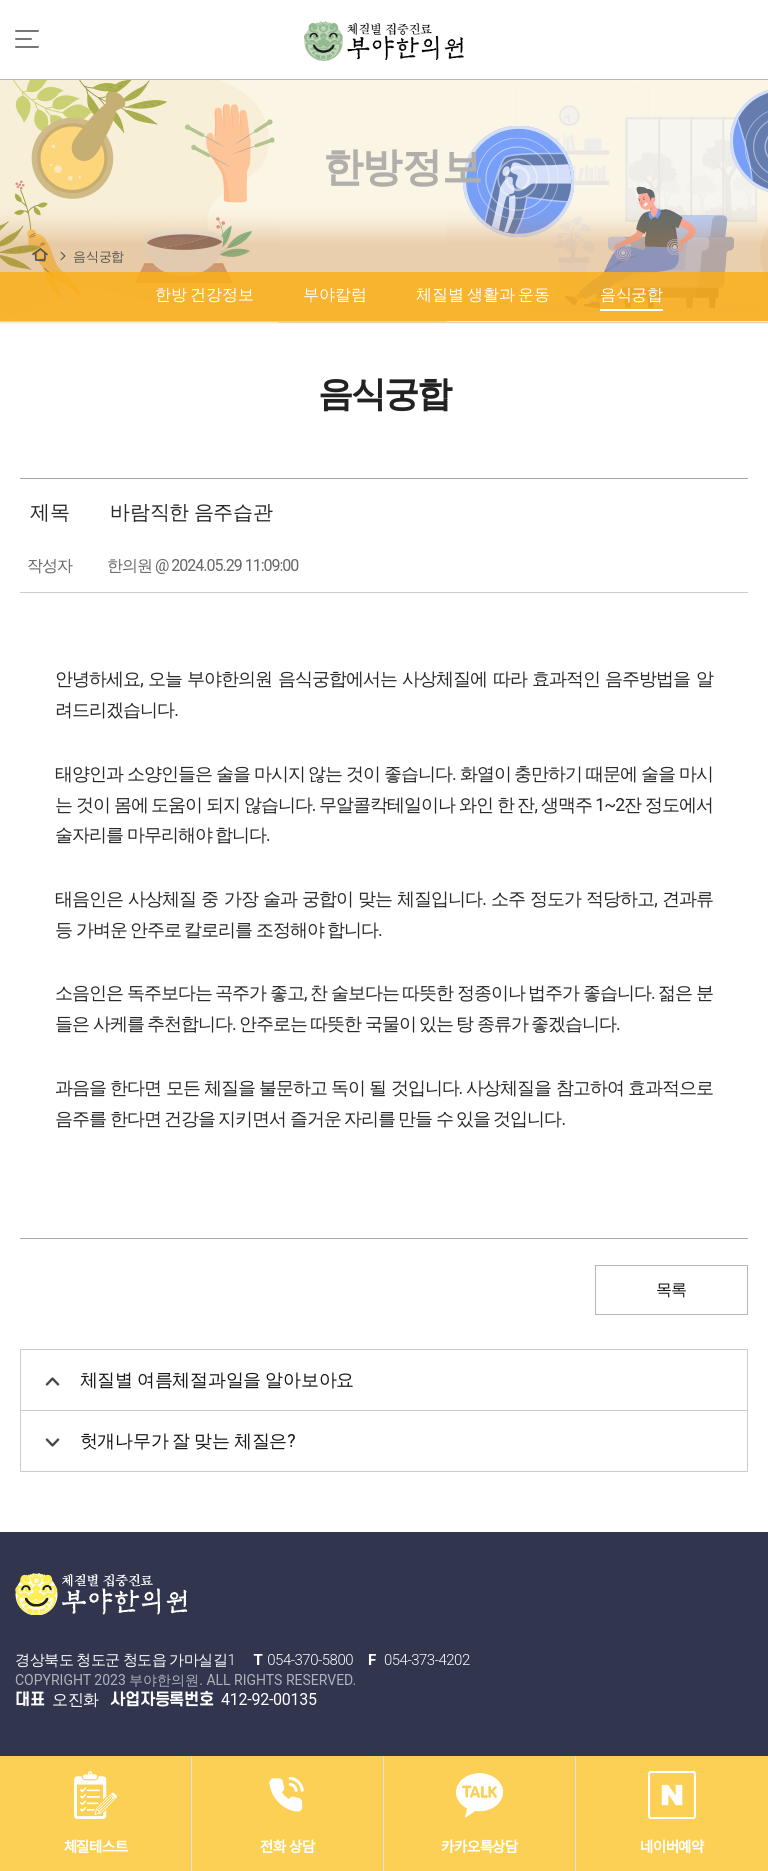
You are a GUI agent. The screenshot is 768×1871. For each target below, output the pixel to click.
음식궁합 (98, 256)
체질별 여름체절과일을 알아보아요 (199, 1380)
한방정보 (40, 254)
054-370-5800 (310, 1660)
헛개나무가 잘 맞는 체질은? (170, 1441)
